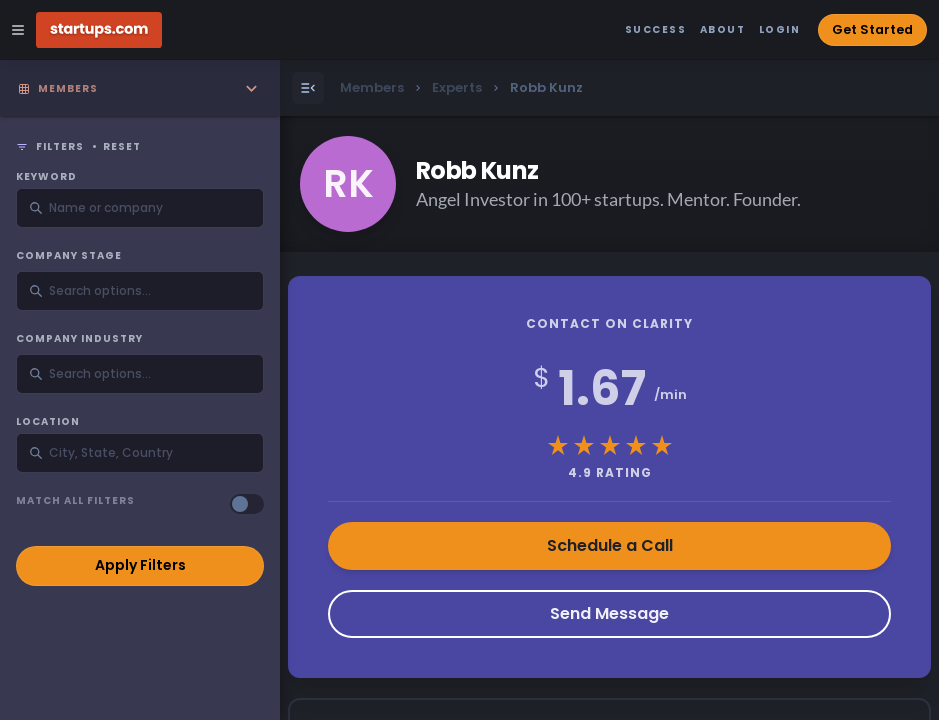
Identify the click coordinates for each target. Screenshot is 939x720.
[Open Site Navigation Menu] (18, 30)
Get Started (872, 29)
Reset (122, 147)
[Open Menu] (308, 88)
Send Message (609, 613)
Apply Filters (140, 565)
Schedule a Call (610, 545)
